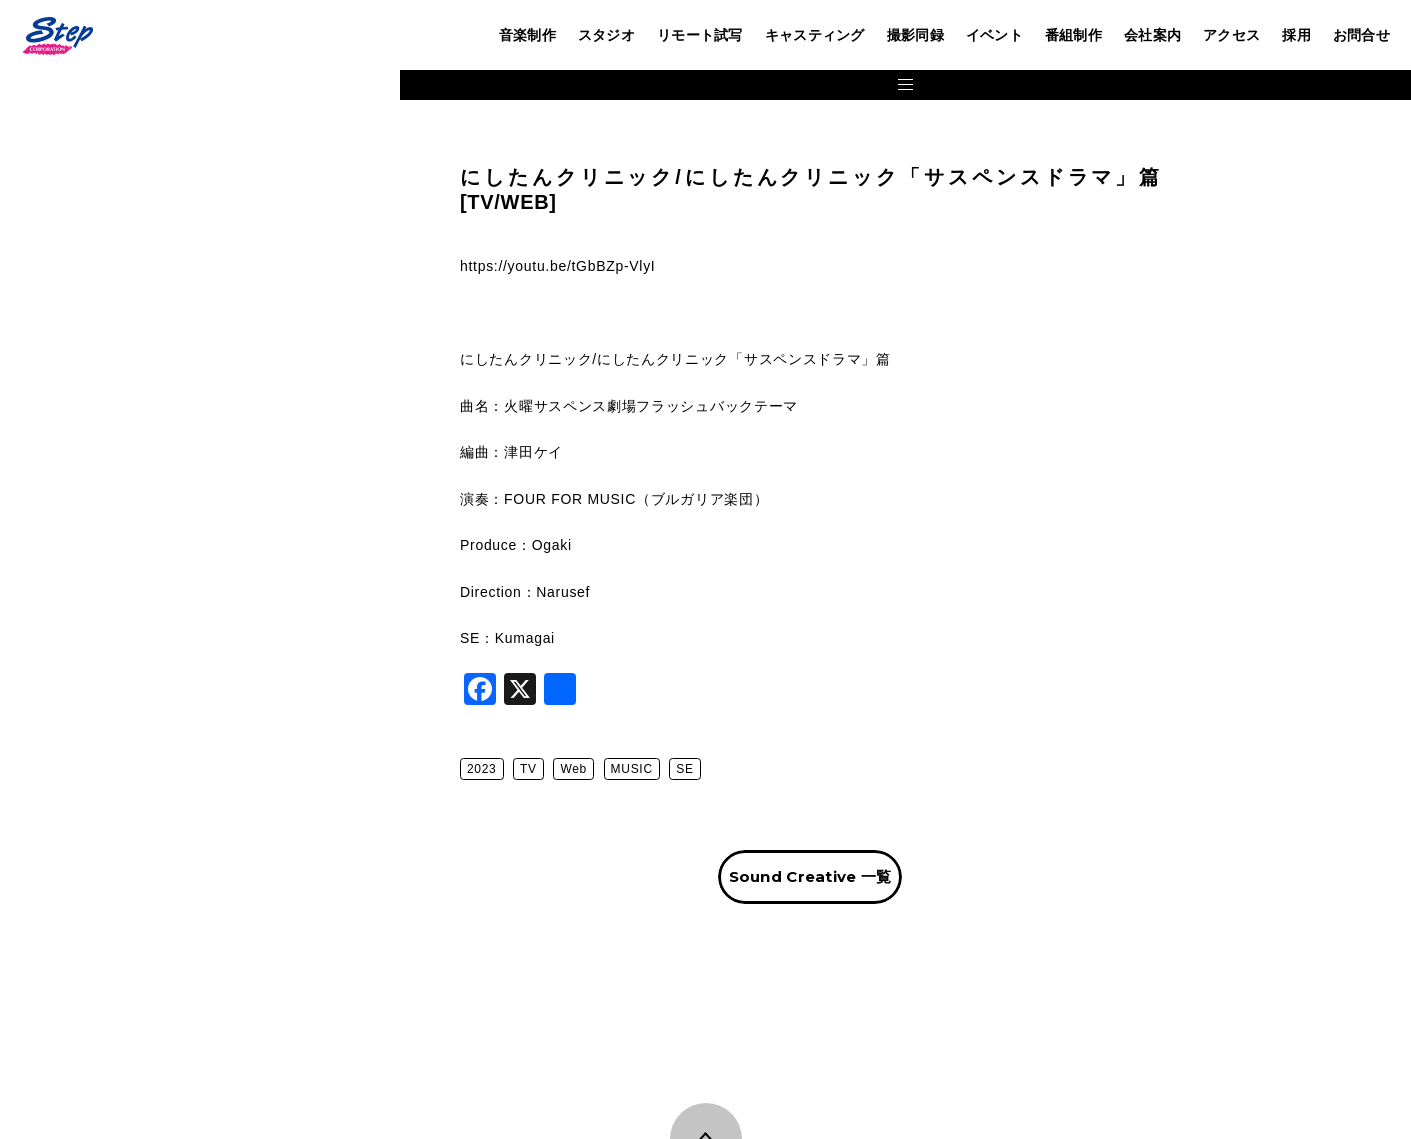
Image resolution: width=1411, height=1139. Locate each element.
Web (669, 769)
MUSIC (727, 769)
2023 (578, 769)
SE (780, 769)
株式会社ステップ (57, 35)
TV (624, 769)
